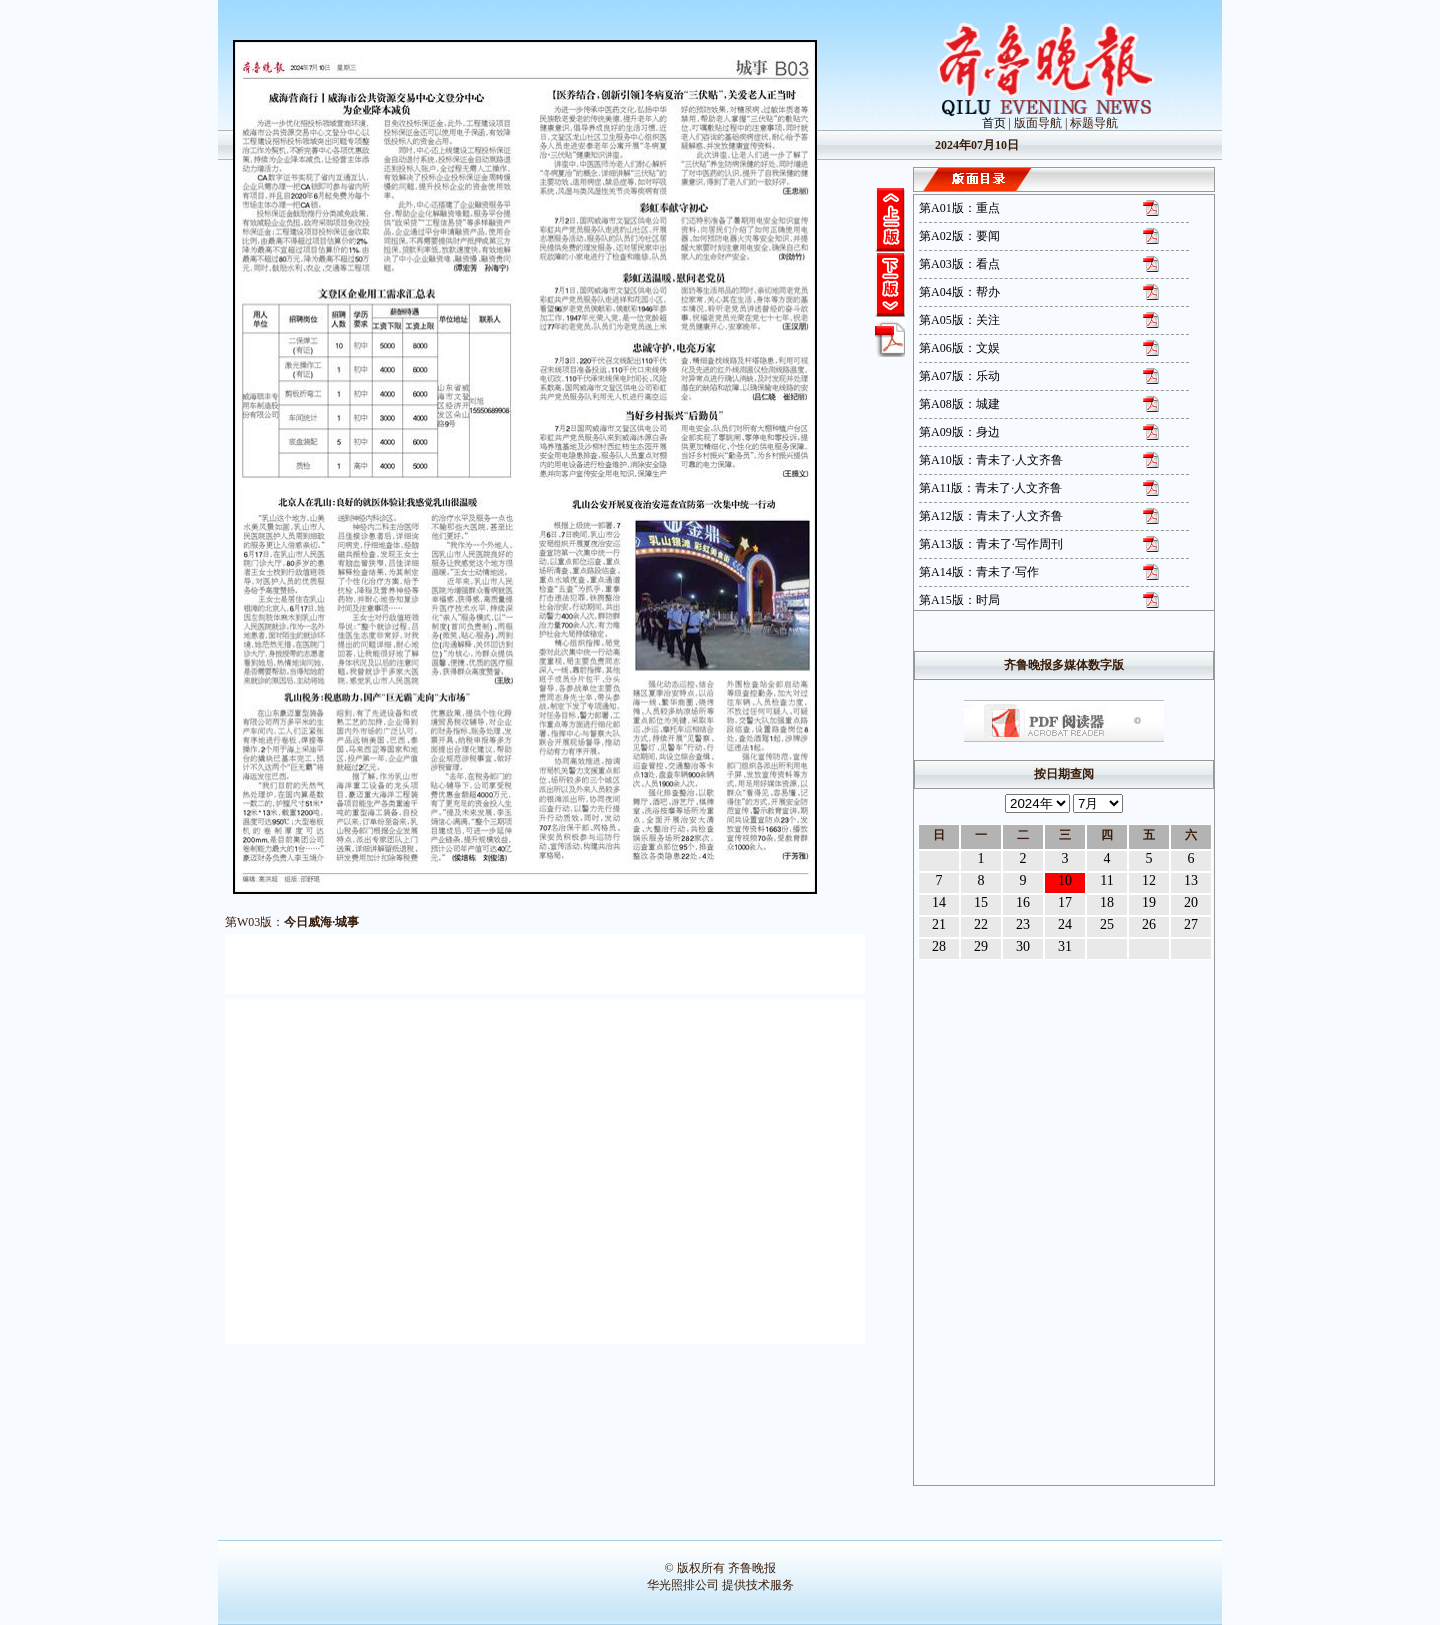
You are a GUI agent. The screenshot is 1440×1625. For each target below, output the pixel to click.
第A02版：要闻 (959, 236)
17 (1065, 902)
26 (1149, 924)
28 (939, 946)
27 (1191, 924)
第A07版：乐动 (959, 376)
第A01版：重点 (959, 208)
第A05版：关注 (959, 320)
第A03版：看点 (959, 264)
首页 (994, 123)
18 (1107, 902)
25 (1107, 924)
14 (939, 902)
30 (1023, 946)
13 (1191, 880)
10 (1065, 880)
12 (1149, 880)
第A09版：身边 (959, 432)
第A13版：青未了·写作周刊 (991, 544)
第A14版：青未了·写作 (979, 572)
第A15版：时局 (959, 600)
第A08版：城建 (959, 404)
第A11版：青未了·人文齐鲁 (990, 488)
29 (981, 946)
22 (981, 924)
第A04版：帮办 (959, 292)
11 (1106, 880)
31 (1065, 946)
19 (1149, 902)
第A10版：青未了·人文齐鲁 (991, 460)
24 (1065, 924)
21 (939, 924)
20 (1191, 902)
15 (981, 902)
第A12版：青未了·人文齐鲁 (991, 516)
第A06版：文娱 (959, 348)
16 (1023, 902)
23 (1023, 924)
